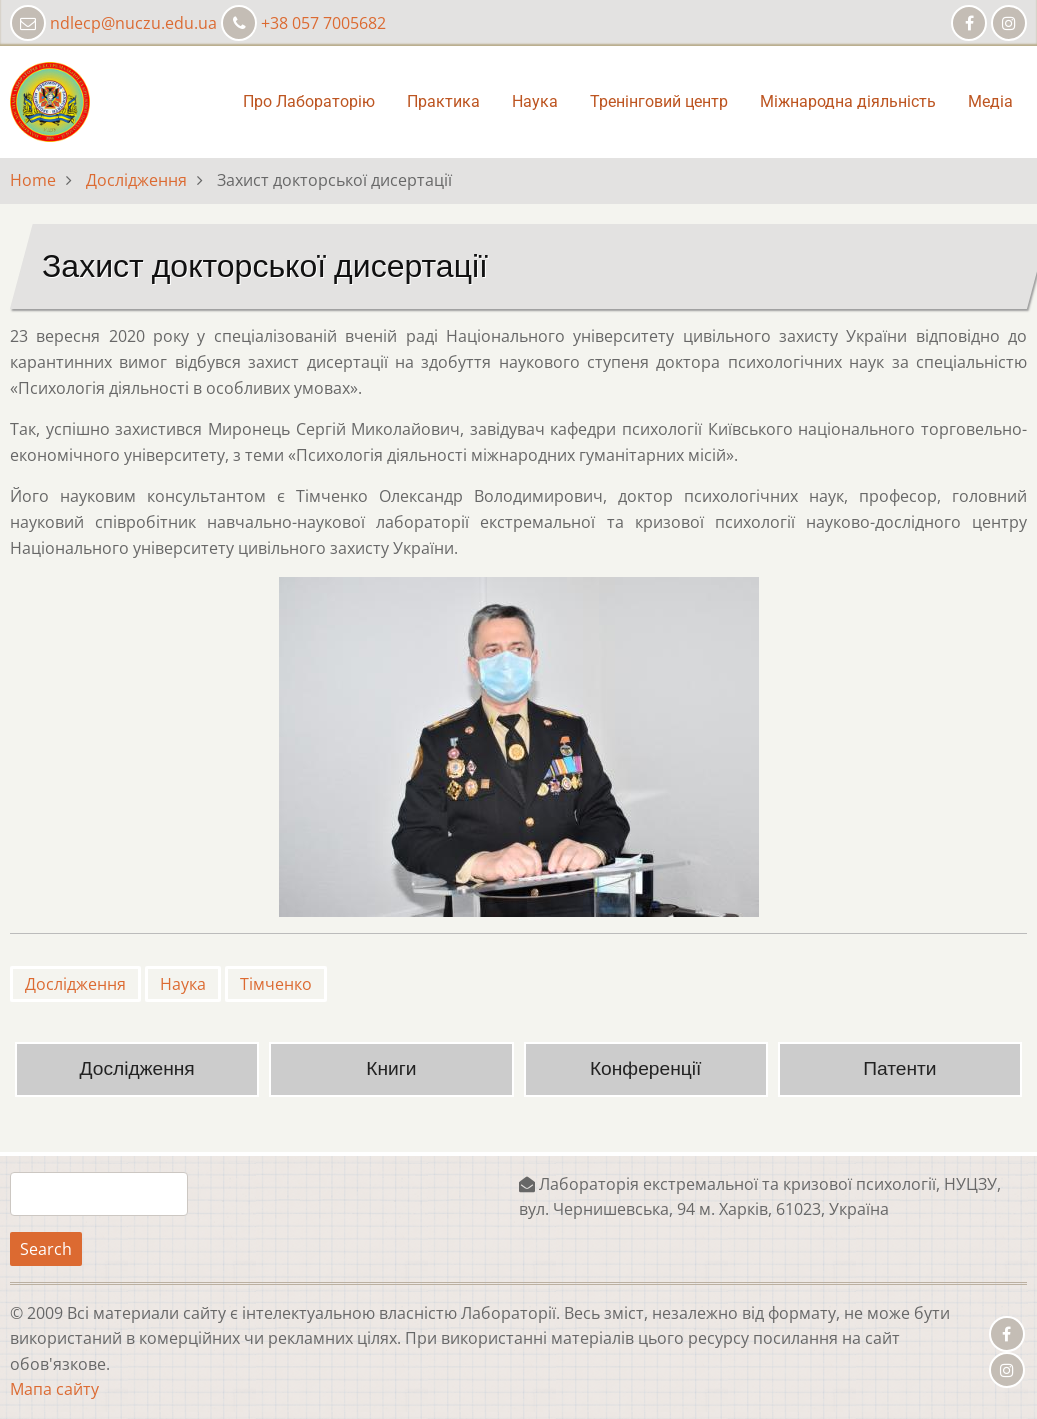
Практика (443, 101)
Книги (391, 1068)
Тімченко (276, 984)
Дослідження (136, 180)
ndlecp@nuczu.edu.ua (133, 23)
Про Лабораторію (309, 101)
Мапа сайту (54, 1389)
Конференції (645, 1068)
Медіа (990, 101)
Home (33, 180)
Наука (535, 101)
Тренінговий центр (659, 101)
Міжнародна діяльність (848, 101)
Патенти (899, 1068)
